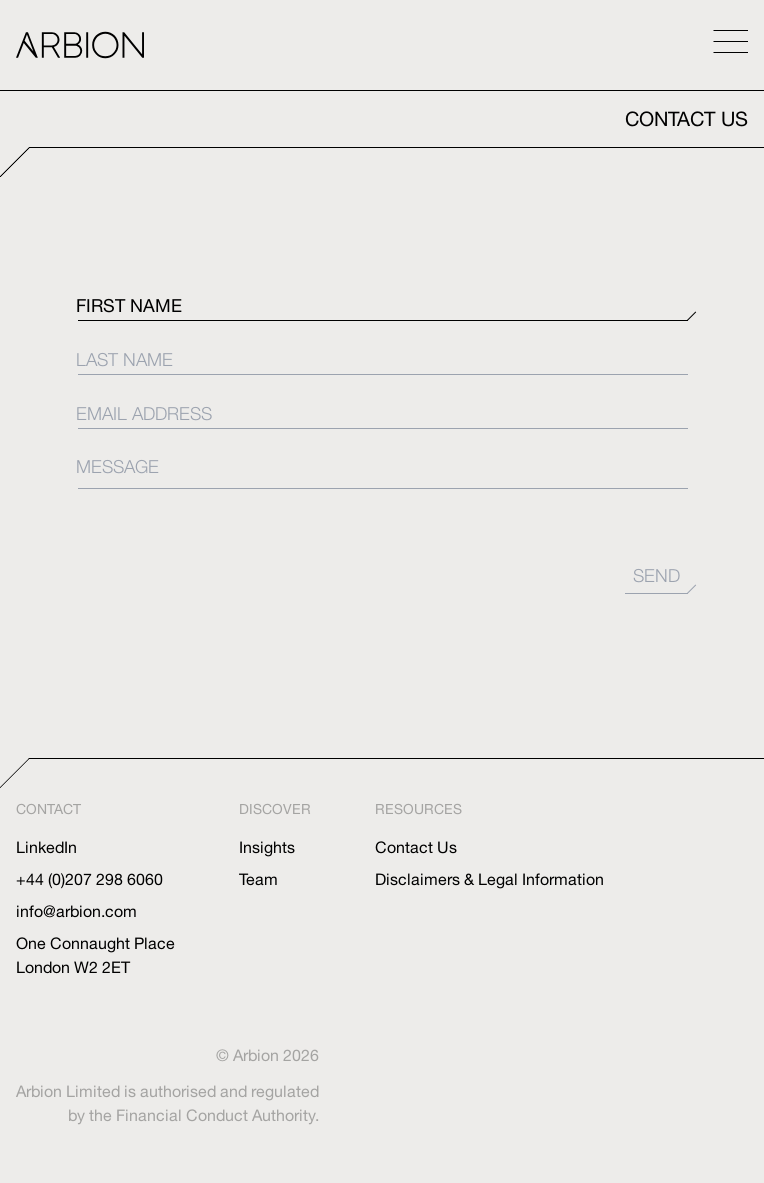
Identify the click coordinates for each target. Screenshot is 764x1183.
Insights (267, 847)
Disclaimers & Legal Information (489, 879)
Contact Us (416, 847)
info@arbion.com (76, 911)
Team (258, 879)
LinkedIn (46, 847)
